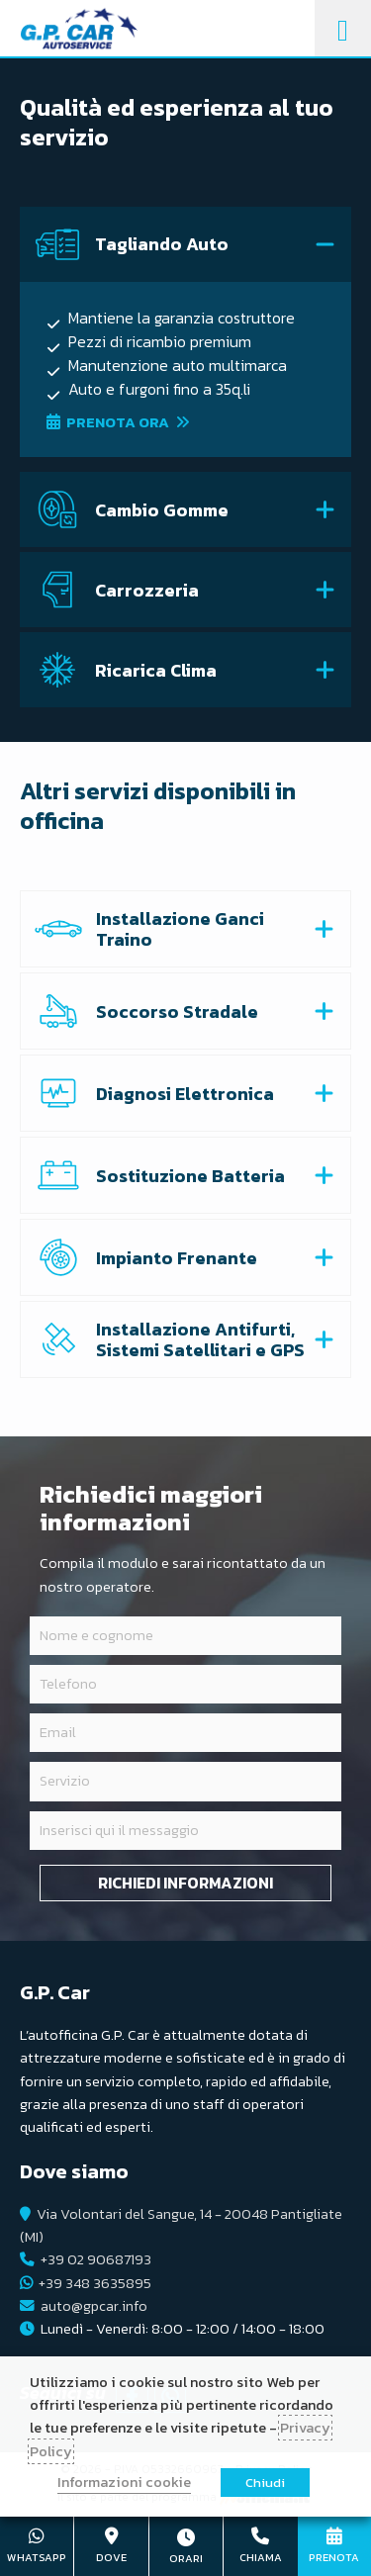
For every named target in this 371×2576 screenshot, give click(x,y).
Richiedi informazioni (185, 1882)
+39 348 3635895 (95, 2283)
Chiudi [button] (265, 2482)
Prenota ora (117, 422)
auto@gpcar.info (94, 2306)
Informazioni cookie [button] (124, 2482)
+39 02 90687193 (96, 2259)
